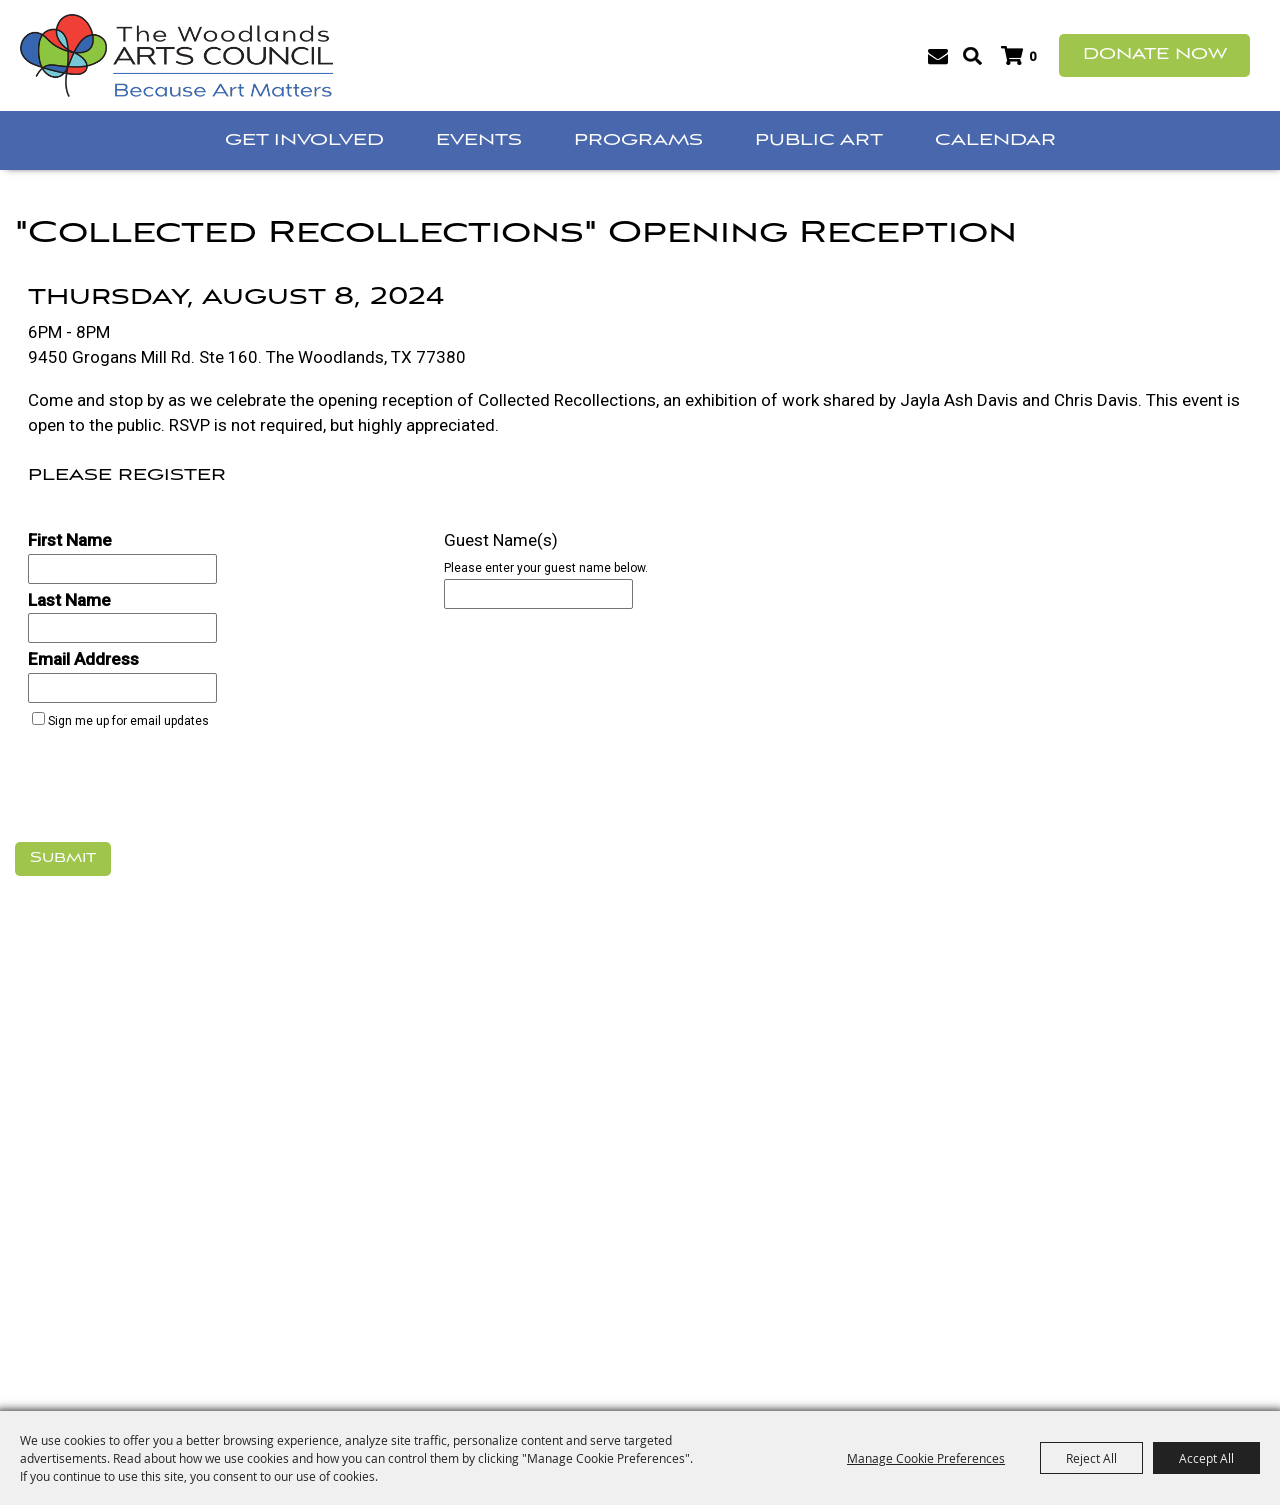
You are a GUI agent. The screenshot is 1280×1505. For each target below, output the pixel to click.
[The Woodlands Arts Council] (176, 55)
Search (972, 56)
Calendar (995, 140)
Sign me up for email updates (128, 721)
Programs (638, 140)
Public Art (819, 140)
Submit (63, 858)
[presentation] (167, 791)
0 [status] (1032, 56)
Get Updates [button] (937, 56)
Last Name (69, 600)
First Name (70, 540)
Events (479, 140)
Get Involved (304, 140)
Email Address (83, 659)
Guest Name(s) (501, 540)
